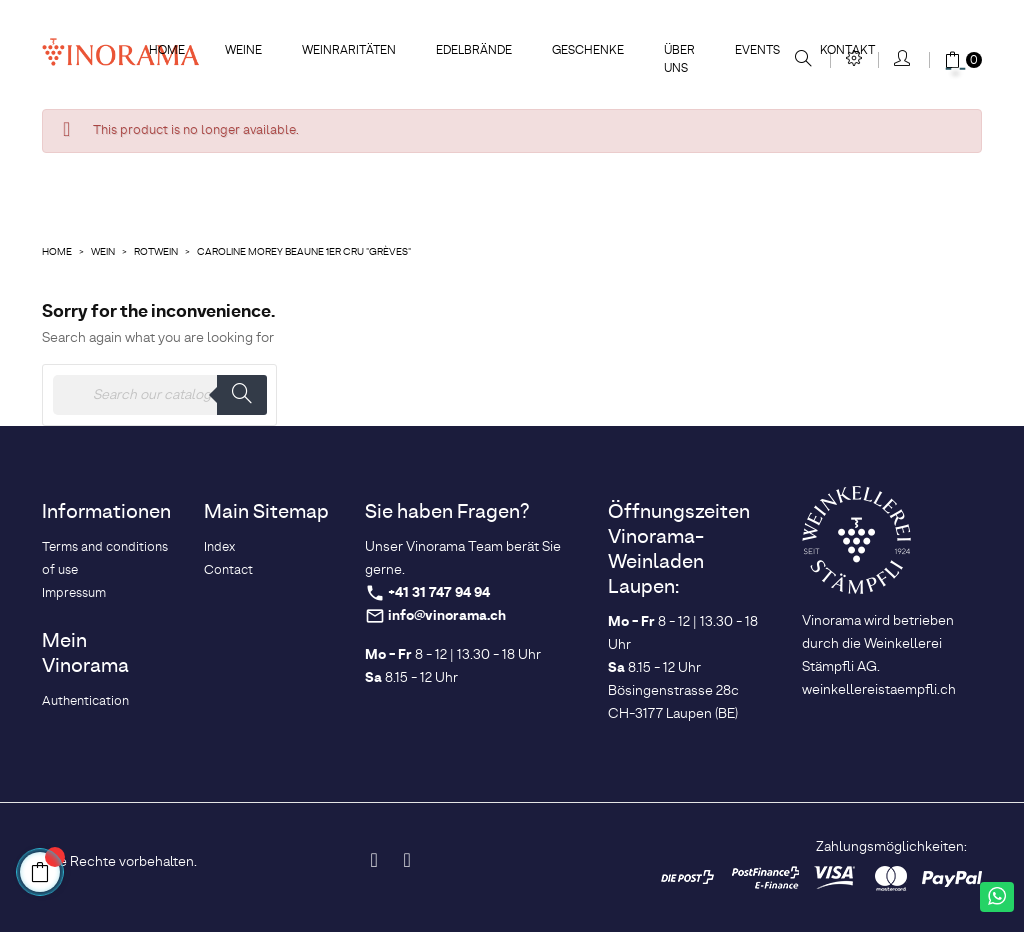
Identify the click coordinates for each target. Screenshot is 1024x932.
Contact (228, 570)
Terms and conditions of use (105, 559)
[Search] (159, 395)
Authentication (85, 701)
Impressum (74, 593)
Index (219, 547)
